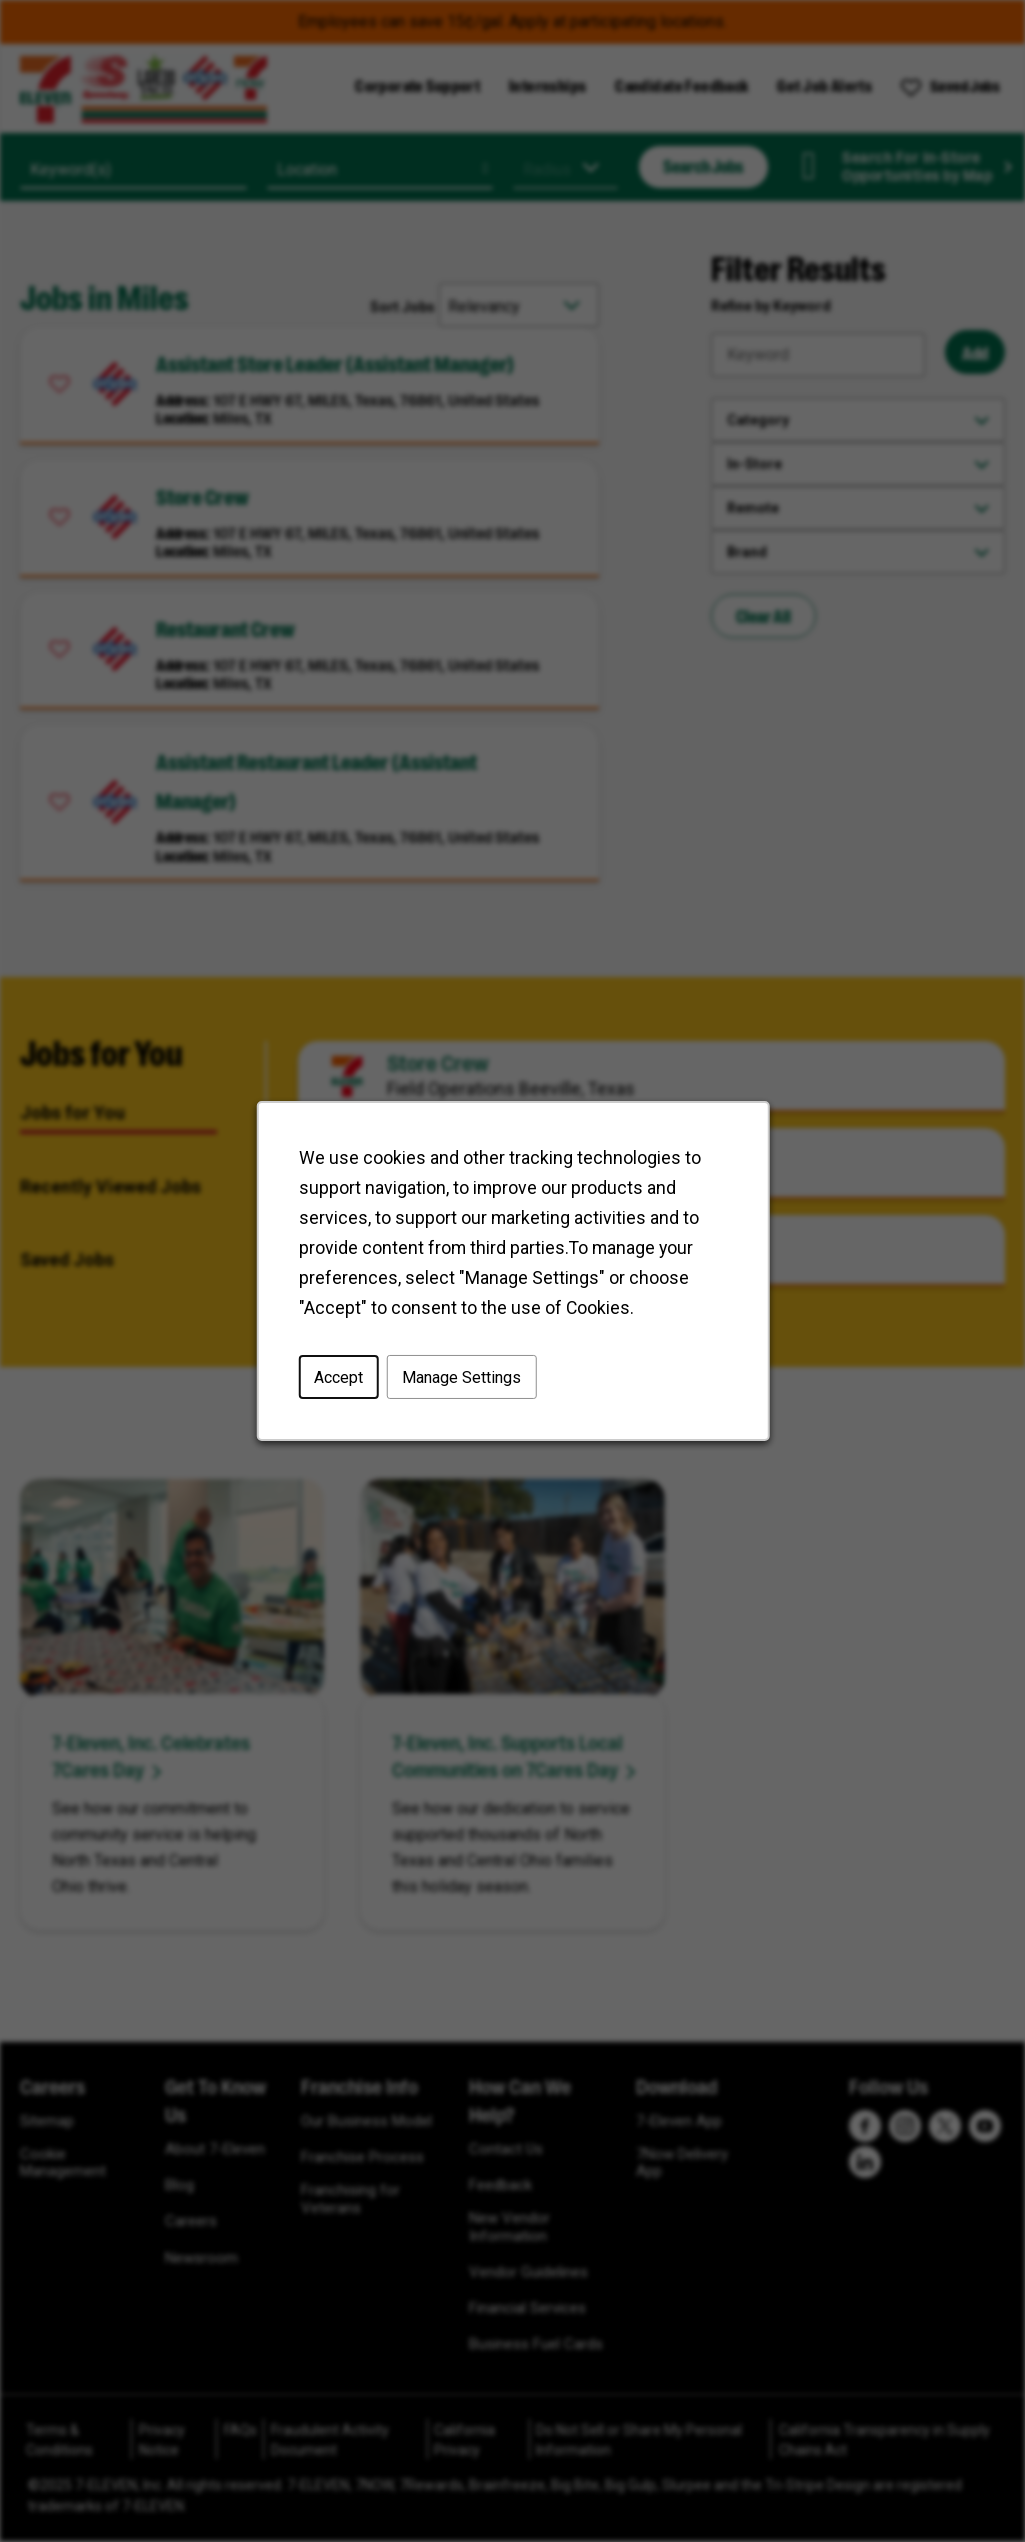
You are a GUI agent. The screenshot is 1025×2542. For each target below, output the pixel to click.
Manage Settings (461, 1378)
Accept (339, 1378)
